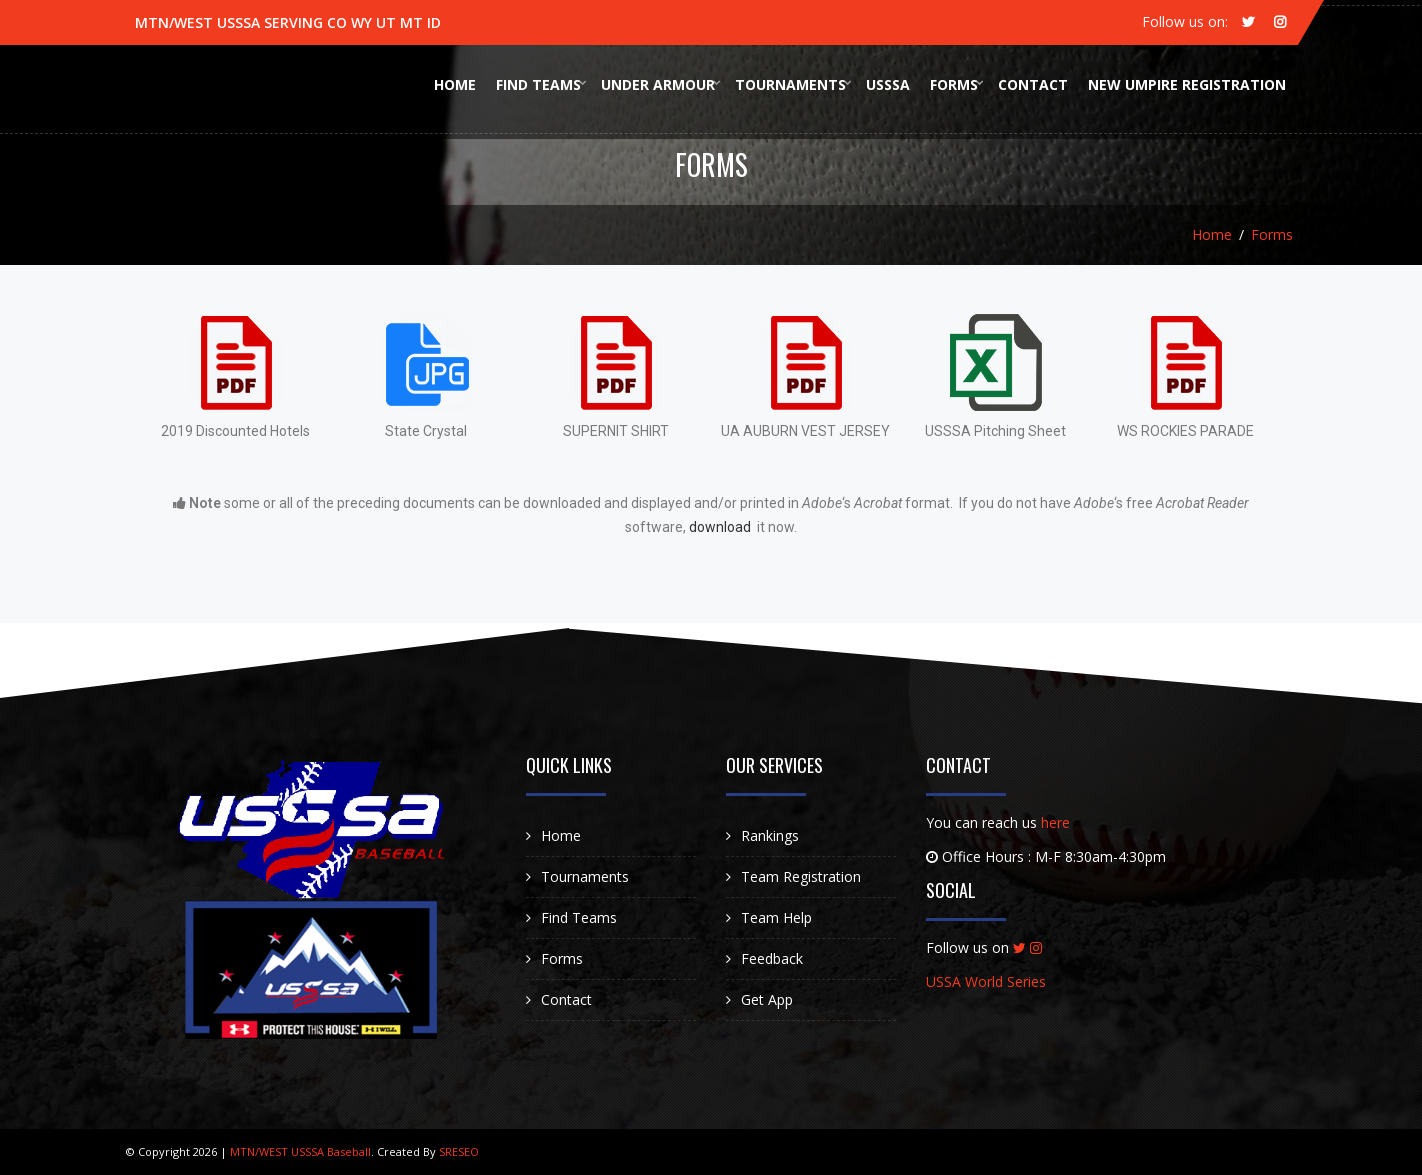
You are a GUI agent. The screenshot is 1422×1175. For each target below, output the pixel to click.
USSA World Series (986, 981)
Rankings (770, 835)
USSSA (888, 84)
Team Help (776, 917)
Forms (954, 84)
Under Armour (658, 84)
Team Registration (801, 876)
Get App (767, 999)
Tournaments (790, 84)
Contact (1033, 84)
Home (455, 84)
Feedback (772, 958)
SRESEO (459, 1151)
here (1055, 822)
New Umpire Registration (1187, 84)
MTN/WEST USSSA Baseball (299, 1151)
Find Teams (538, 84)
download (721, 527)
